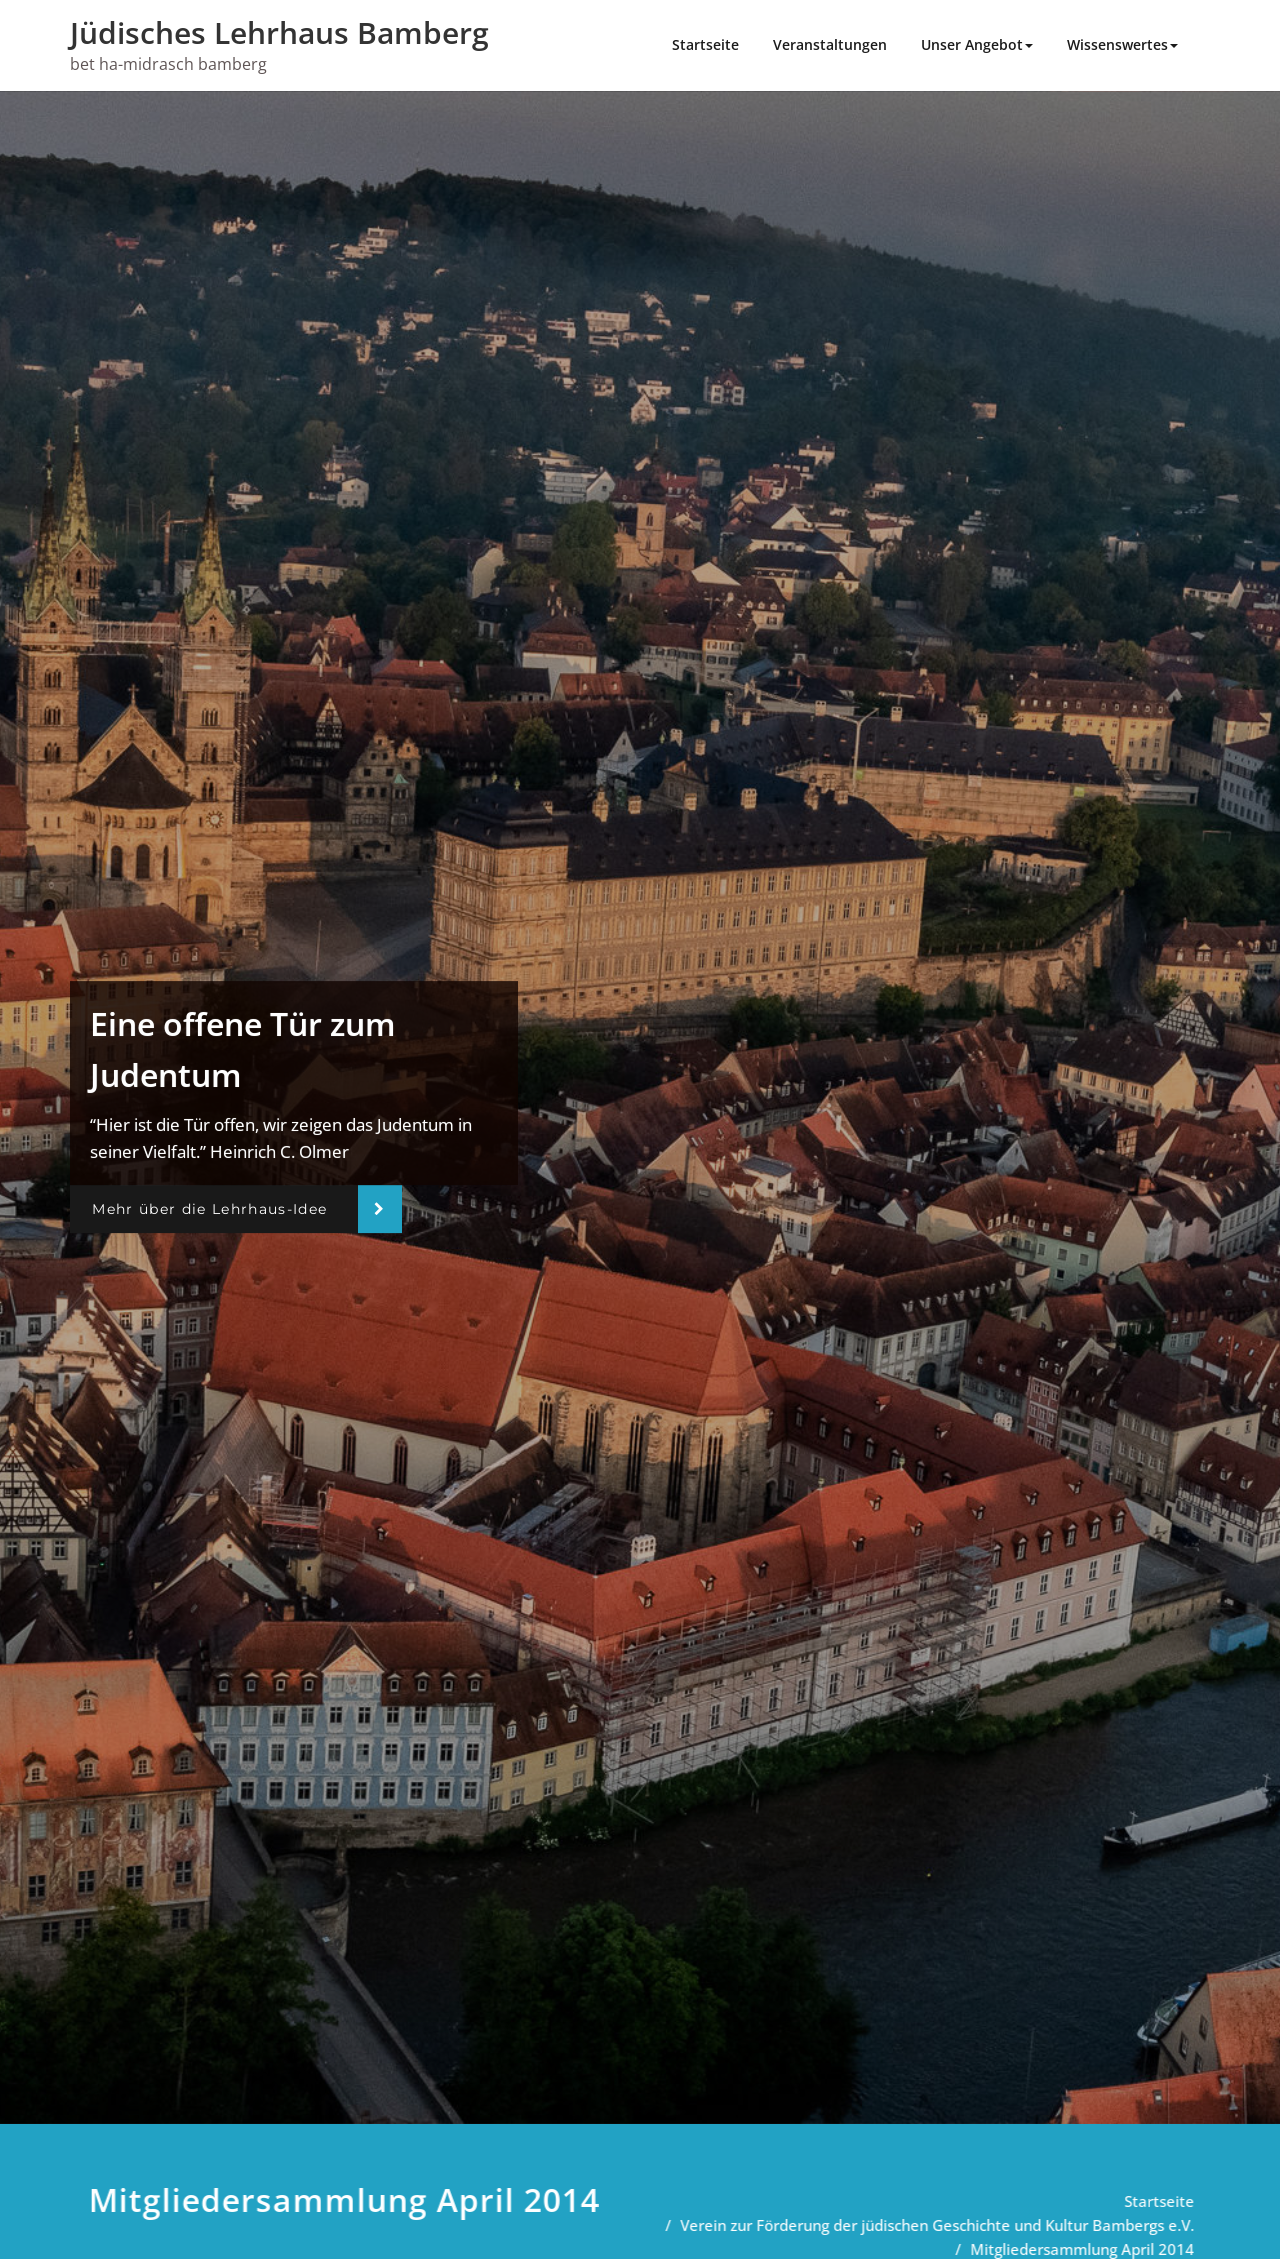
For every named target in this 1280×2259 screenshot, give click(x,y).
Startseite (705, 44)
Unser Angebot (977, 44)
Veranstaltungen (830, 44)
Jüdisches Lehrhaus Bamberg (279, 32)
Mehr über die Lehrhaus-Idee (209, 1209)
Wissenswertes (1122, 44)
